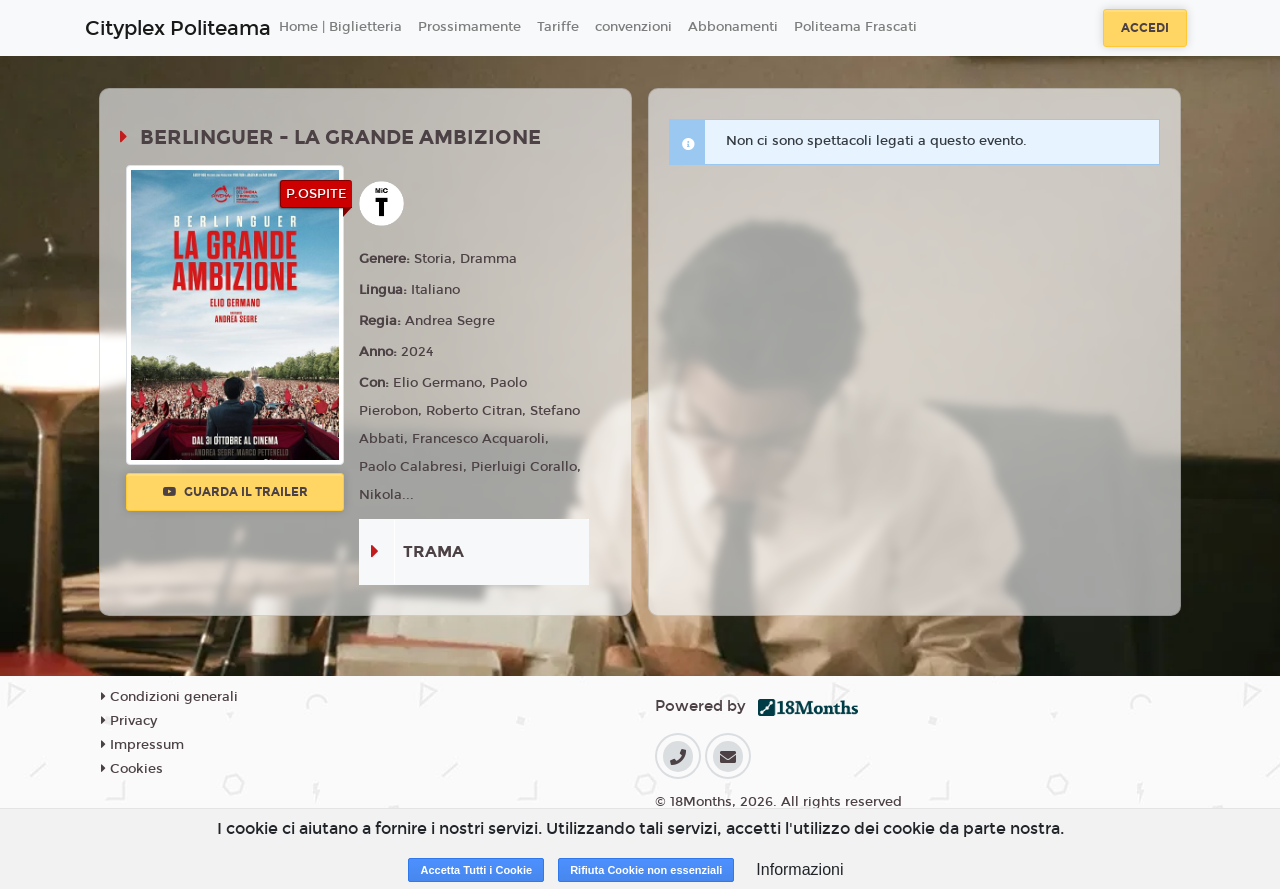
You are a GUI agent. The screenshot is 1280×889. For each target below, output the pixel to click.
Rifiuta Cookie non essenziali (646, 870)
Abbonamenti (733, 27)
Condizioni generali (169, 697)
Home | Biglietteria (340, 27)
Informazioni (799, 869)
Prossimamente (469, 27)
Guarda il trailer (235, 492)
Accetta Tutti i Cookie (476, 870)
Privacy (129, 721)
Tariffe (558, 27)
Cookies (132, 769)
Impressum (142, 745)
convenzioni (633, 27)
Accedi (1145, 28)
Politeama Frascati (855, 27)
